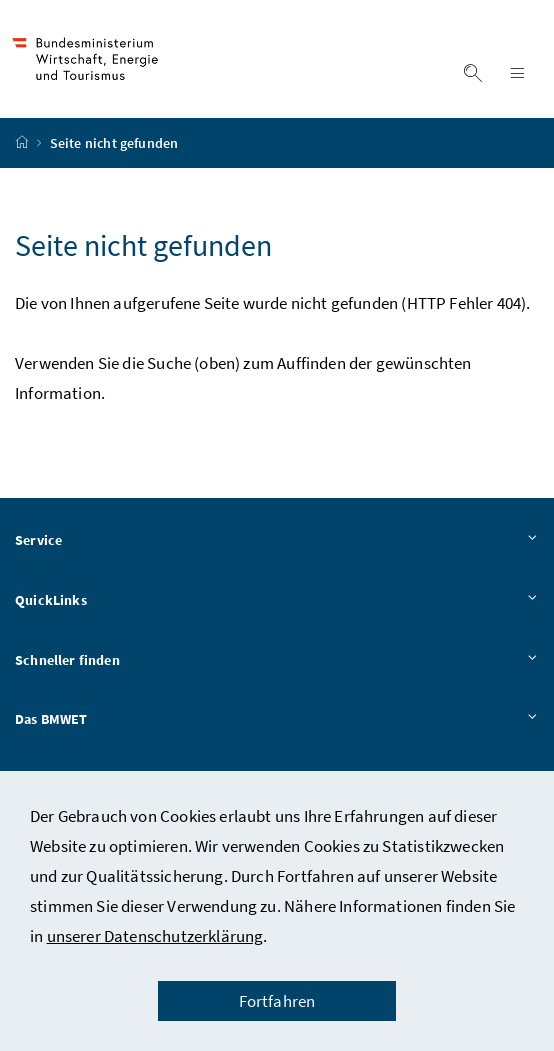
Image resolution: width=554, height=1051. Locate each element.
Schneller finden (277, 661)
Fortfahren (277, 1001)
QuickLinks (277, 601)
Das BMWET (277, 720)
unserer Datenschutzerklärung (155, 936)
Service (277, 541)
